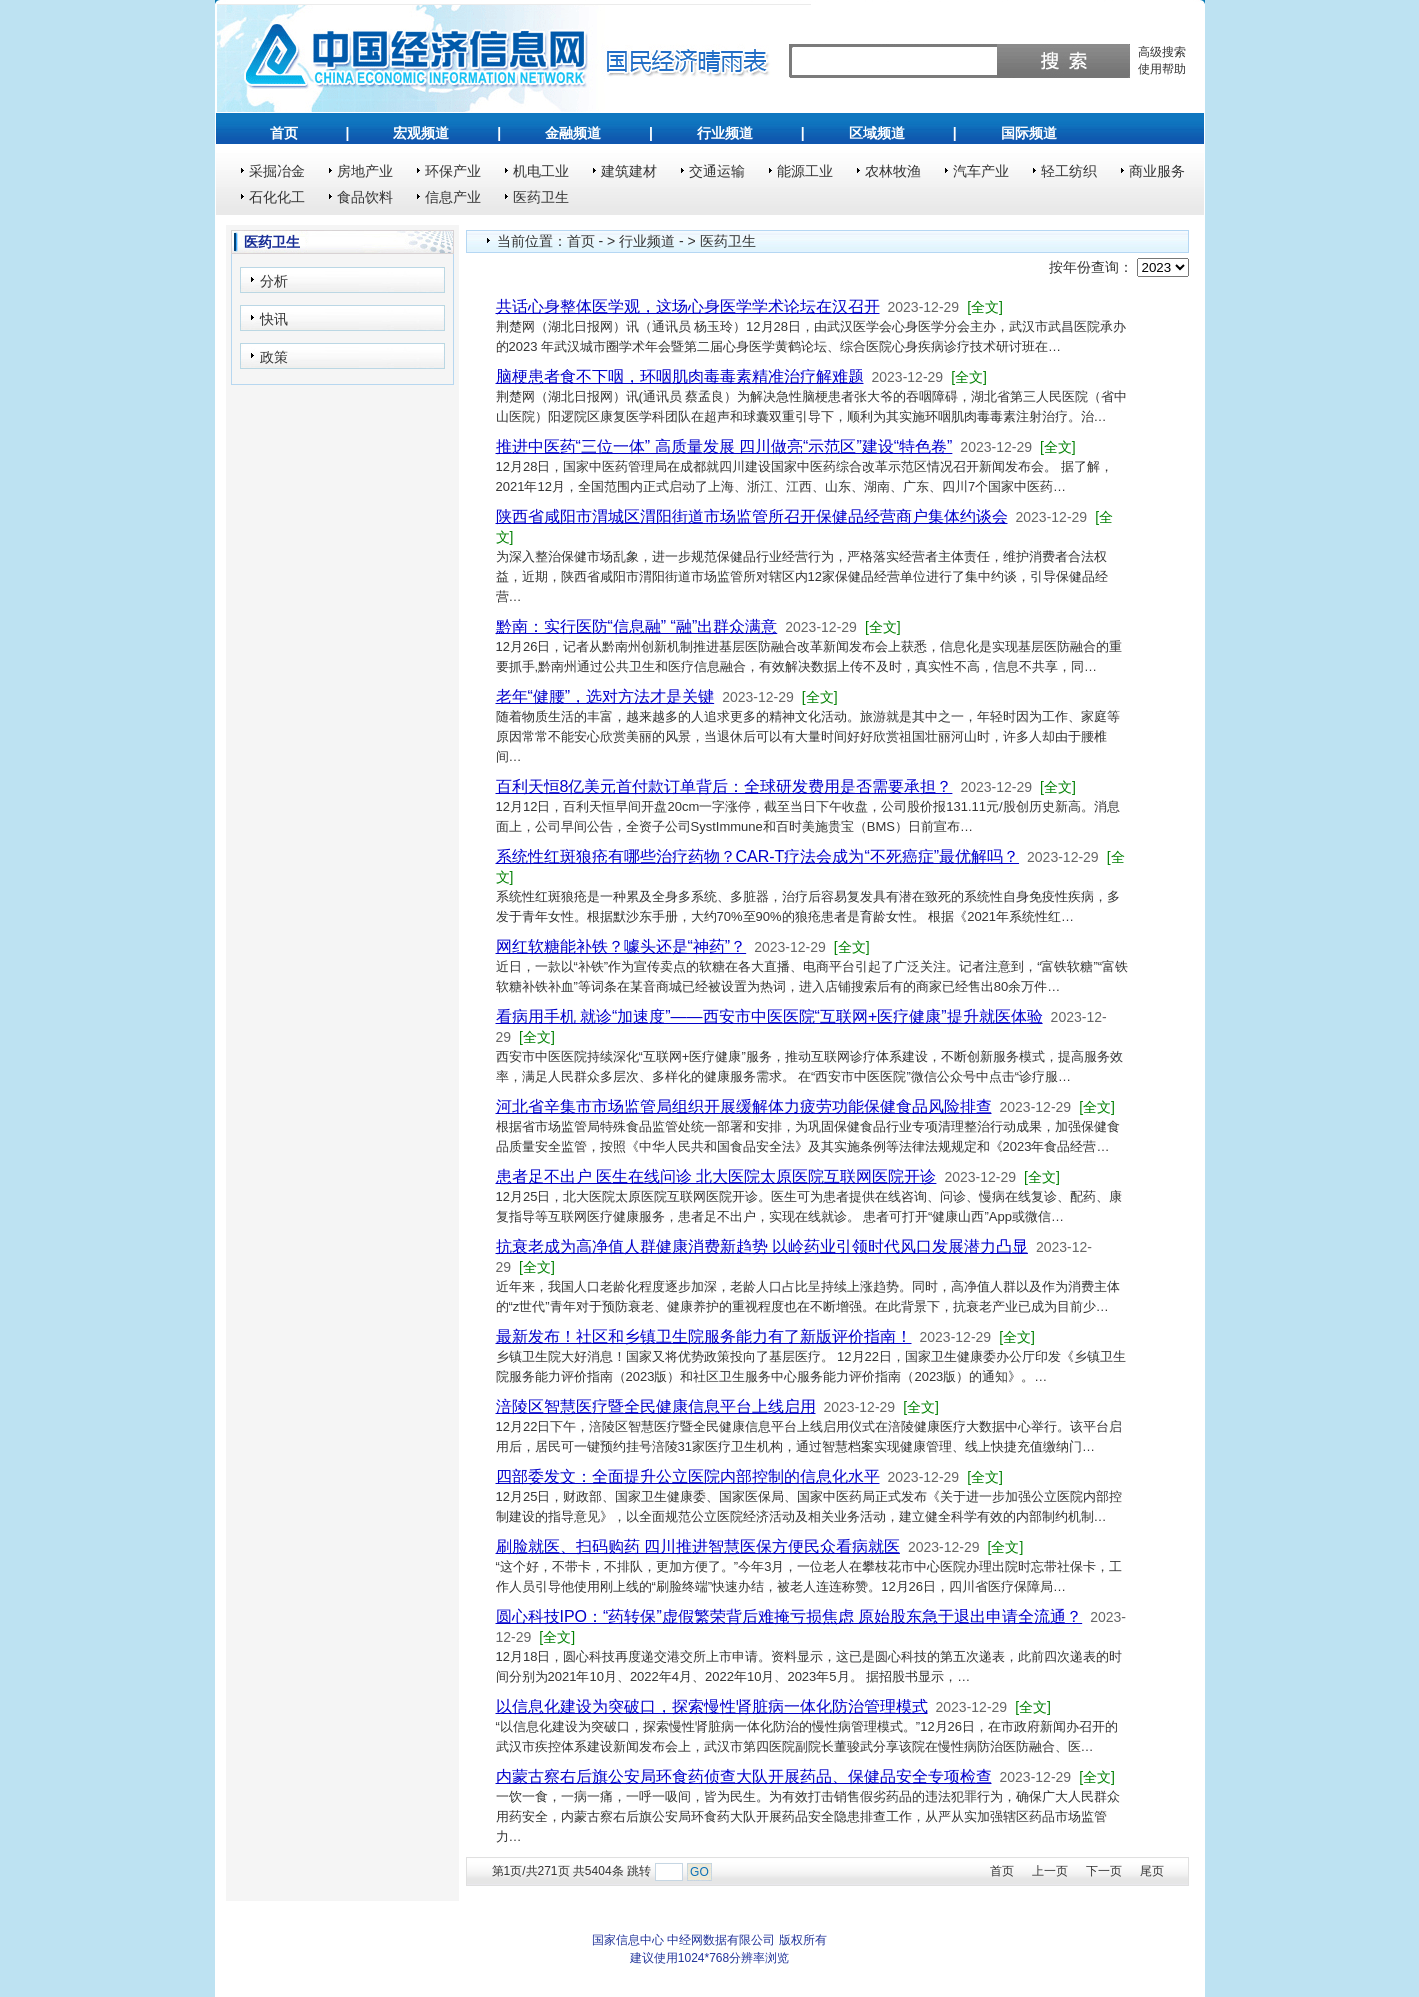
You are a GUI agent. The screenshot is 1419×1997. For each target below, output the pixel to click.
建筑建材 (629, 171)
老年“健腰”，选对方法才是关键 (605, 696)
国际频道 (1029, 133)
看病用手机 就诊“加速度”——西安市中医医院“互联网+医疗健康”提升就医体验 (769, 1016)
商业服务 (1157, 171)
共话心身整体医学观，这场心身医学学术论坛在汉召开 (688, 306)
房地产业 (365, 171)
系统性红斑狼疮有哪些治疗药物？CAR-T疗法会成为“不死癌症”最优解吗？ (758, 856)
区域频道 (877, 133)
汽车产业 (981, 171)
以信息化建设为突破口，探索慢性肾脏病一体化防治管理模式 (712, 1706)
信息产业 (453, 197)
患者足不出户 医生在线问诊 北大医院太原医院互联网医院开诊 (716, 1176)
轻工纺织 (1069, 171)
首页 (284, 133)
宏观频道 (421, 133)
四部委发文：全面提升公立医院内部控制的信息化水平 (688, 1476)
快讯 (274, 319)
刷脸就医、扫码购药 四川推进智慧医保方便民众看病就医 (698, 1546)
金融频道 (573, 133)
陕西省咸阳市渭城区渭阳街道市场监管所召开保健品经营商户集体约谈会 (752, 516)
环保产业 (453, 171)
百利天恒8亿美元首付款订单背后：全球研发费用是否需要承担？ (724, 786)
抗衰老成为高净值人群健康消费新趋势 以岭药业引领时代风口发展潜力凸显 (762, 1246)
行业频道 (725, 133)
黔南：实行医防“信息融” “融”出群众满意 (637, 626)
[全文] (985, 307)
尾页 (1152, 1871)
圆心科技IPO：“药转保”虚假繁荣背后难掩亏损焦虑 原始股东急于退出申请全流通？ (789, 1616)
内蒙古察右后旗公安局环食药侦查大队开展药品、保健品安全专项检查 (744, 1776)
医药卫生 (541, 197)
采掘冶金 (277, 171)
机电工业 (541, 171)
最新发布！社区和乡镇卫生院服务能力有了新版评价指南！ (704, 1336)
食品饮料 (365, 197)
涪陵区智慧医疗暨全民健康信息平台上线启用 (656, 1406)
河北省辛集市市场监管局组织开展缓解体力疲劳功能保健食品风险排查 (744, 1106)
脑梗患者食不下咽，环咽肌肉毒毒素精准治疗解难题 (680, 376)
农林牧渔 (893, 171)
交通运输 (717, 171)
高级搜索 (1162, 52)
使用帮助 (1162, 69)
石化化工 (277, 197)
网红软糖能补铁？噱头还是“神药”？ (621, 946)
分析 (274, 281)
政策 (274, 357)
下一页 (1104, 1871)
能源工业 (805, 171)
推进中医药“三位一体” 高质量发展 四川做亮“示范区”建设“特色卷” (724, 446)
